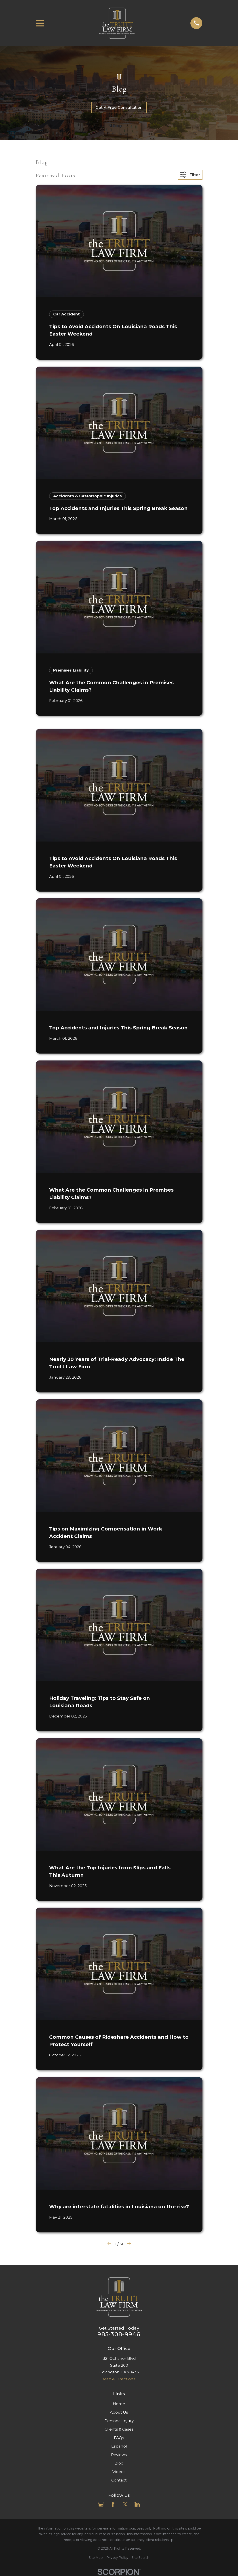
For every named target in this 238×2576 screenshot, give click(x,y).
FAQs (119, 2437)
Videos (119, 2471)
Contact (119, 2480)
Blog (119, 2463)
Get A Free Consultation (119, 107)
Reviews (119, 2454)
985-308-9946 (118, 2334)
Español (119, 2446)
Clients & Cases (119, 2429)
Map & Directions (119, 2379)
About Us (119, 2412)
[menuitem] (96, 2558)
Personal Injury (119, 2421)
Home (119, 2404)
